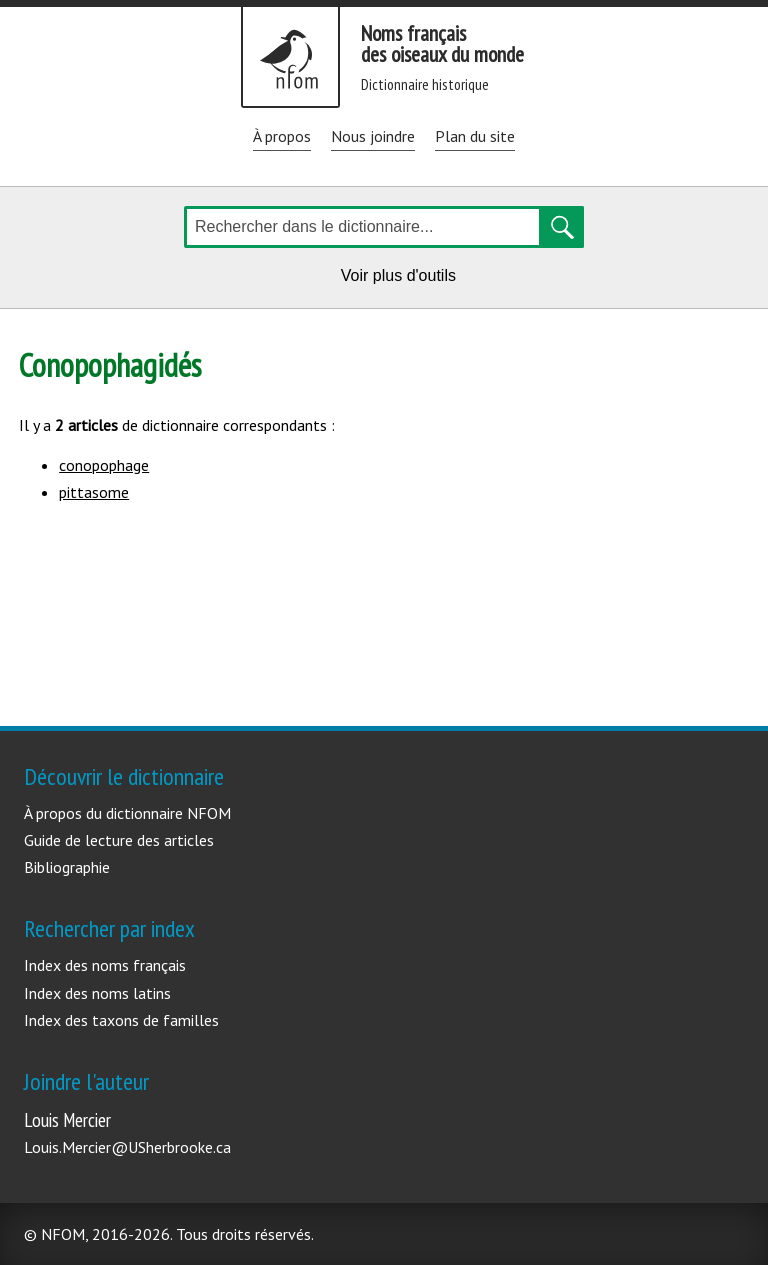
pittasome (94, 492)
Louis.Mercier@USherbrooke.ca (127, 1147)
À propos (282, 136)
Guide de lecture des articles (119, 840)
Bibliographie (67, 867)
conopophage (104, 465)
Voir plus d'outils (402, 278)
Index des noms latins (97, 993)
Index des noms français (105, 965)
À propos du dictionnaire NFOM (127, 813)
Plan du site (475, 136)
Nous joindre (373, 136)
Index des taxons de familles (121, 1020)
